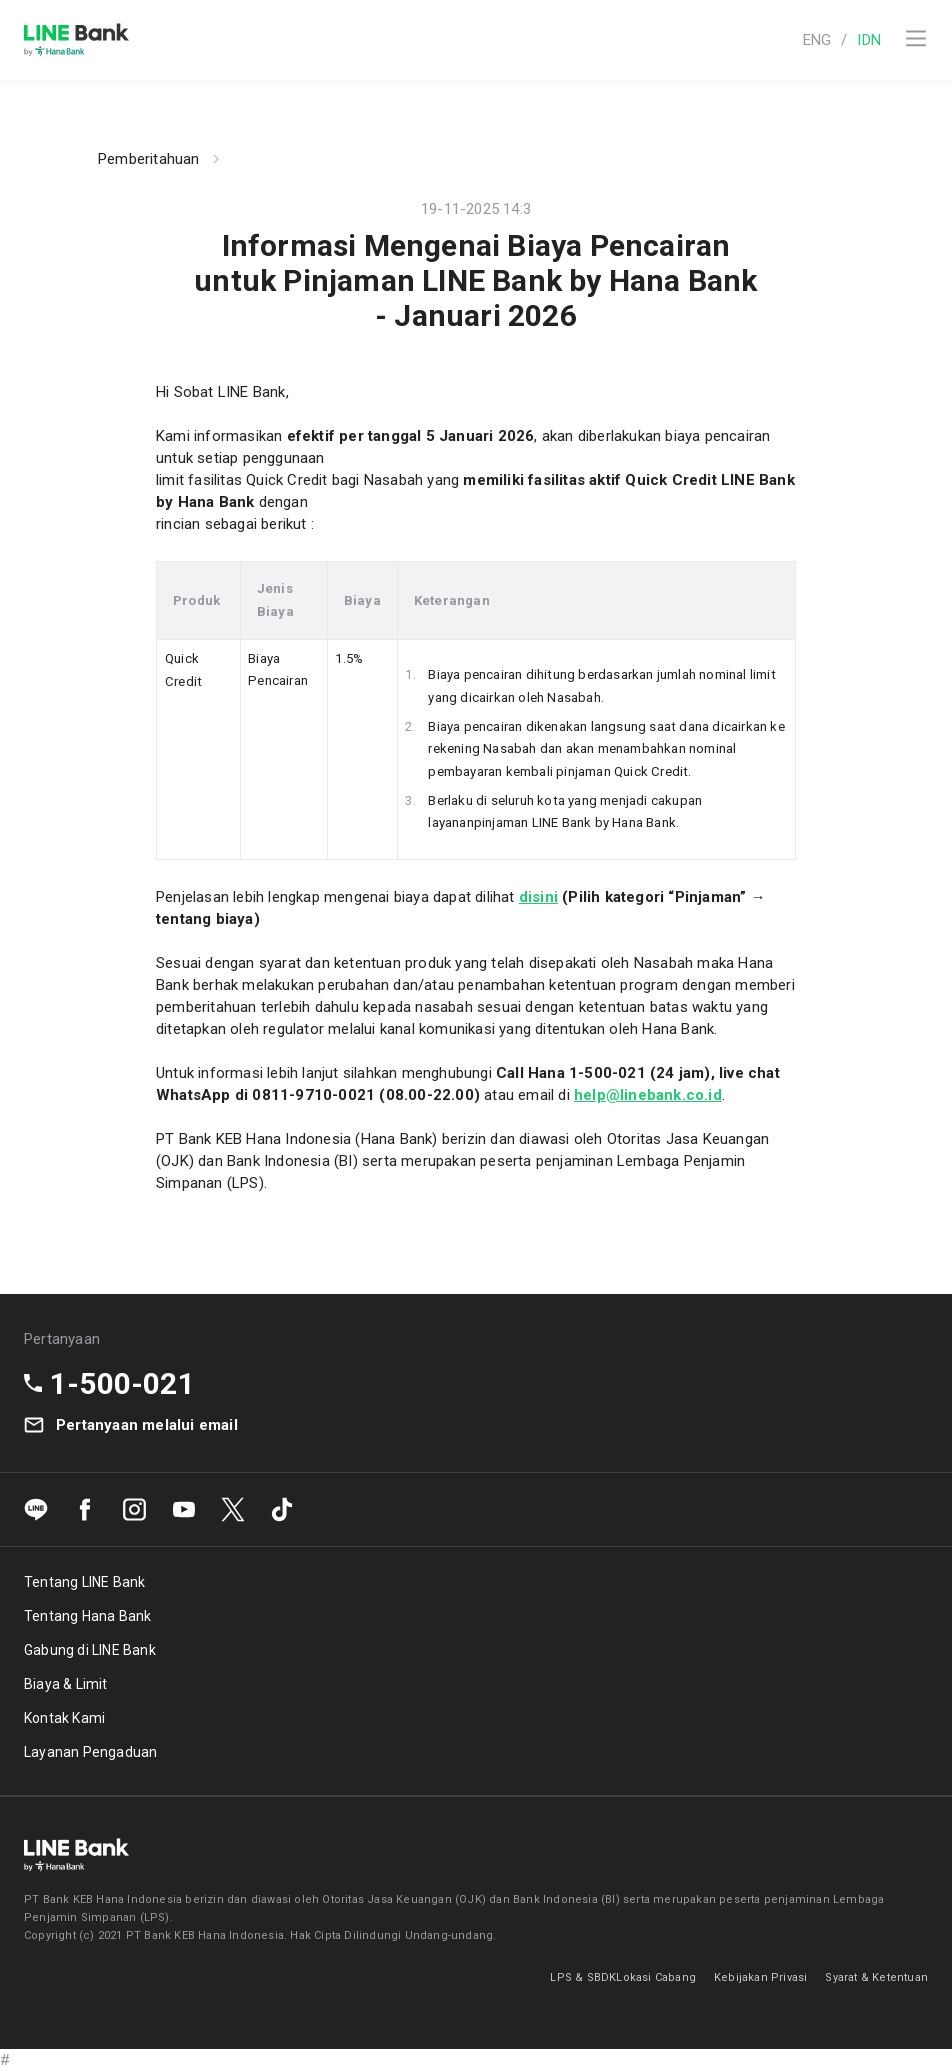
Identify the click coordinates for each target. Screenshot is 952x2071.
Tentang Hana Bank (87, 1616)
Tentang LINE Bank (84, 1582)
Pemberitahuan (149, 159)
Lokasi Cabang (656, 1977)
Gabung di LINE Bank (90, 1650)
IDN (869, 40)
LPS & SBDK (583, 1977)
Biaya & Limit (66, 1684)
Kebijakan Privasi (760, 1977)
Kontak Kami (64, 1718)
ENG (817, 40)
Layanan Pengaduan (90, 1752)
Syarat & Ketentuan (876, 1977)
